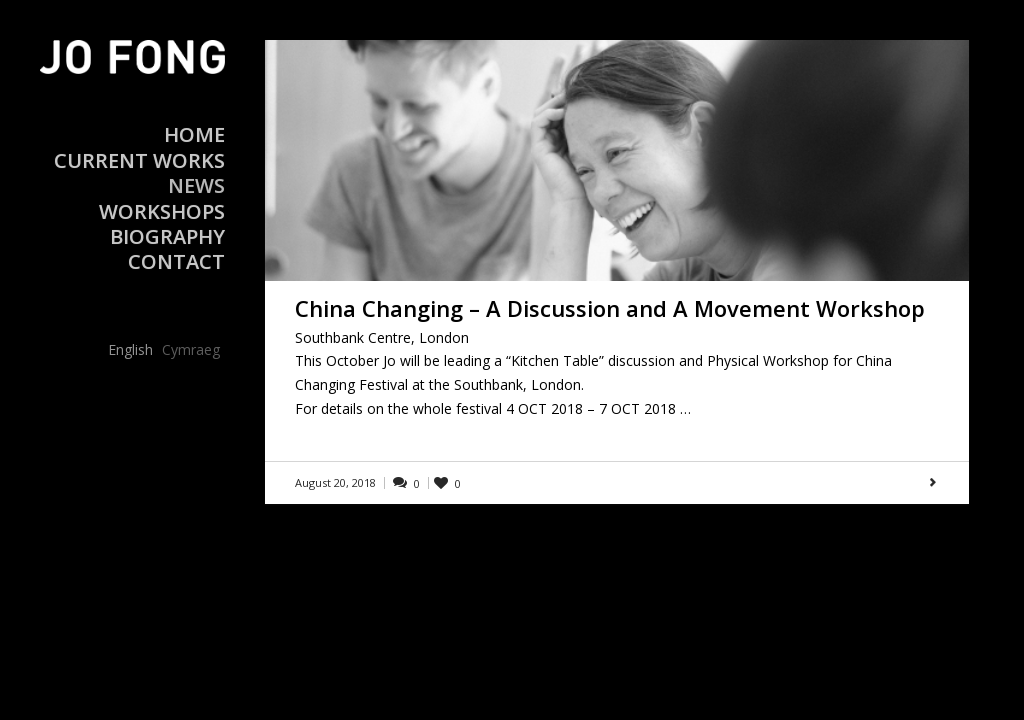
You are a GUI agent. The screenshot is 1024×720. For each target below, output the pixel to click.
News (196, 185)
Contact (176, 261)
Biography (167, 236)
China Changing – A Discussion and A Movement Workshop (610, 308)
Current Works (139, 160)
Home (194, 134)
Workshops (162, 211)
